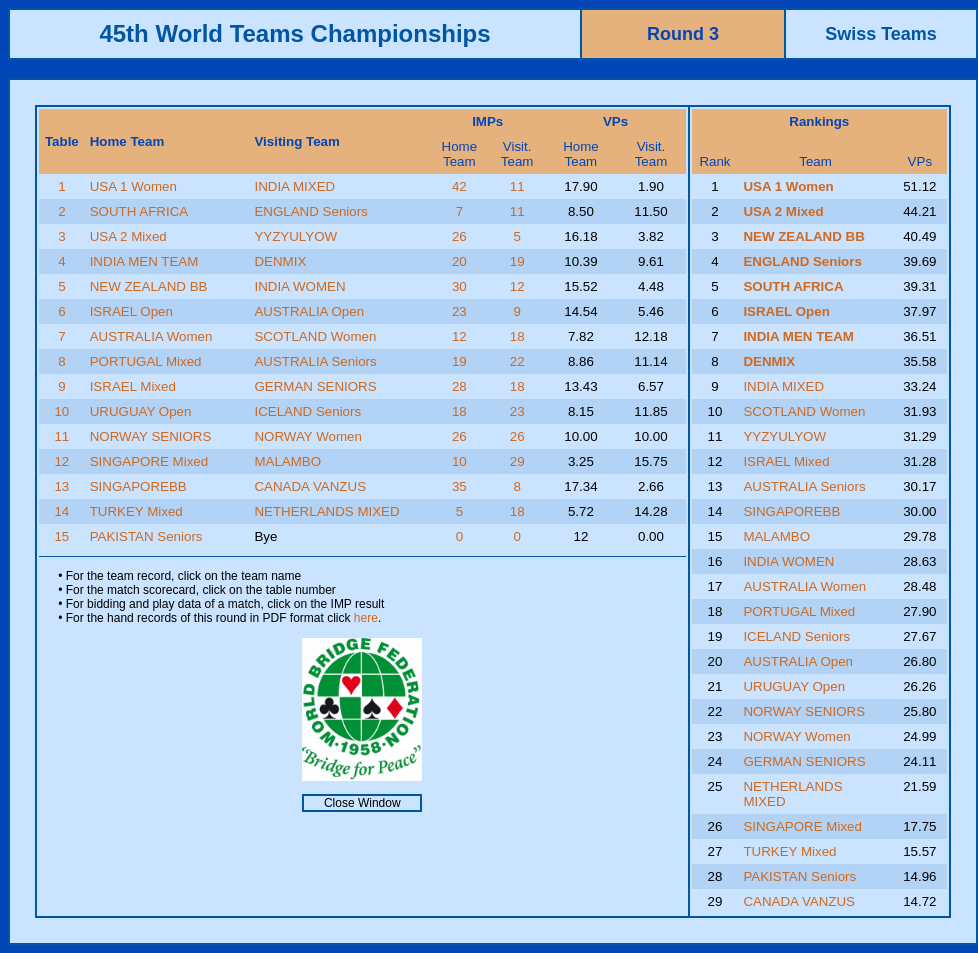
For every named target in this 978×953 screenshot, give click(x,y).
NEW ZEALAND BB (149, 286)
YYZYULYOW (295, 236)
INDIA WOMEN (299, 286)
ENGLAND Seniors (310, 211)
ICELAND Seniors (307, 411)
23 (459, 311)
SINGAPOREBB (138, 486)
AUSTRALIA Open (309, 311)
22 (517, 361)
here (366, 618)
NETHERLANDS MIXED (326, 511)
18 (517, 336)
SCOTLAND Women (315, 336)
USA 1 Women (133, 186)
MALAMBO (287, 461)
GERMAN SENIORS (315, 386)
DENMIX (280, 261)
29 (517, 461)
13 (61, 486)
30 (459, 286)
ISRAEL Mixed (133, 386)
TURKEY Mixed (136, 511)
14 (61, 511)
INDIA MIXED (294, 186)
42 (459, 186)
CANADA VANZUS (310, 486)
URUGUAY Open (141, 411)
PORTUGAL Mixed (146, 361)
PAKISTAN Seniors (146, 536)
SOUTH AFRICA (139, 211)
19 (517, 261)
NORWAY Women (307, 436)
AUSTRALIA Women (151, 336)
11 (517, 186)
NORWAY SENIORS (151, 436)
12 (517, 286)
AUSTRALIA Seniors (315, 361)
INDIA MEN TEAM (144, 261)
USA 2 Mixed (128, 236)
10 (61, 411)
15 (61, 536)
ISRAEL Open (131, 311)
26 (459, 236)
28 (459, 386)
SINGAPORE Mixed (149, 461)
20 (459, 261)
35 (459, 486)
